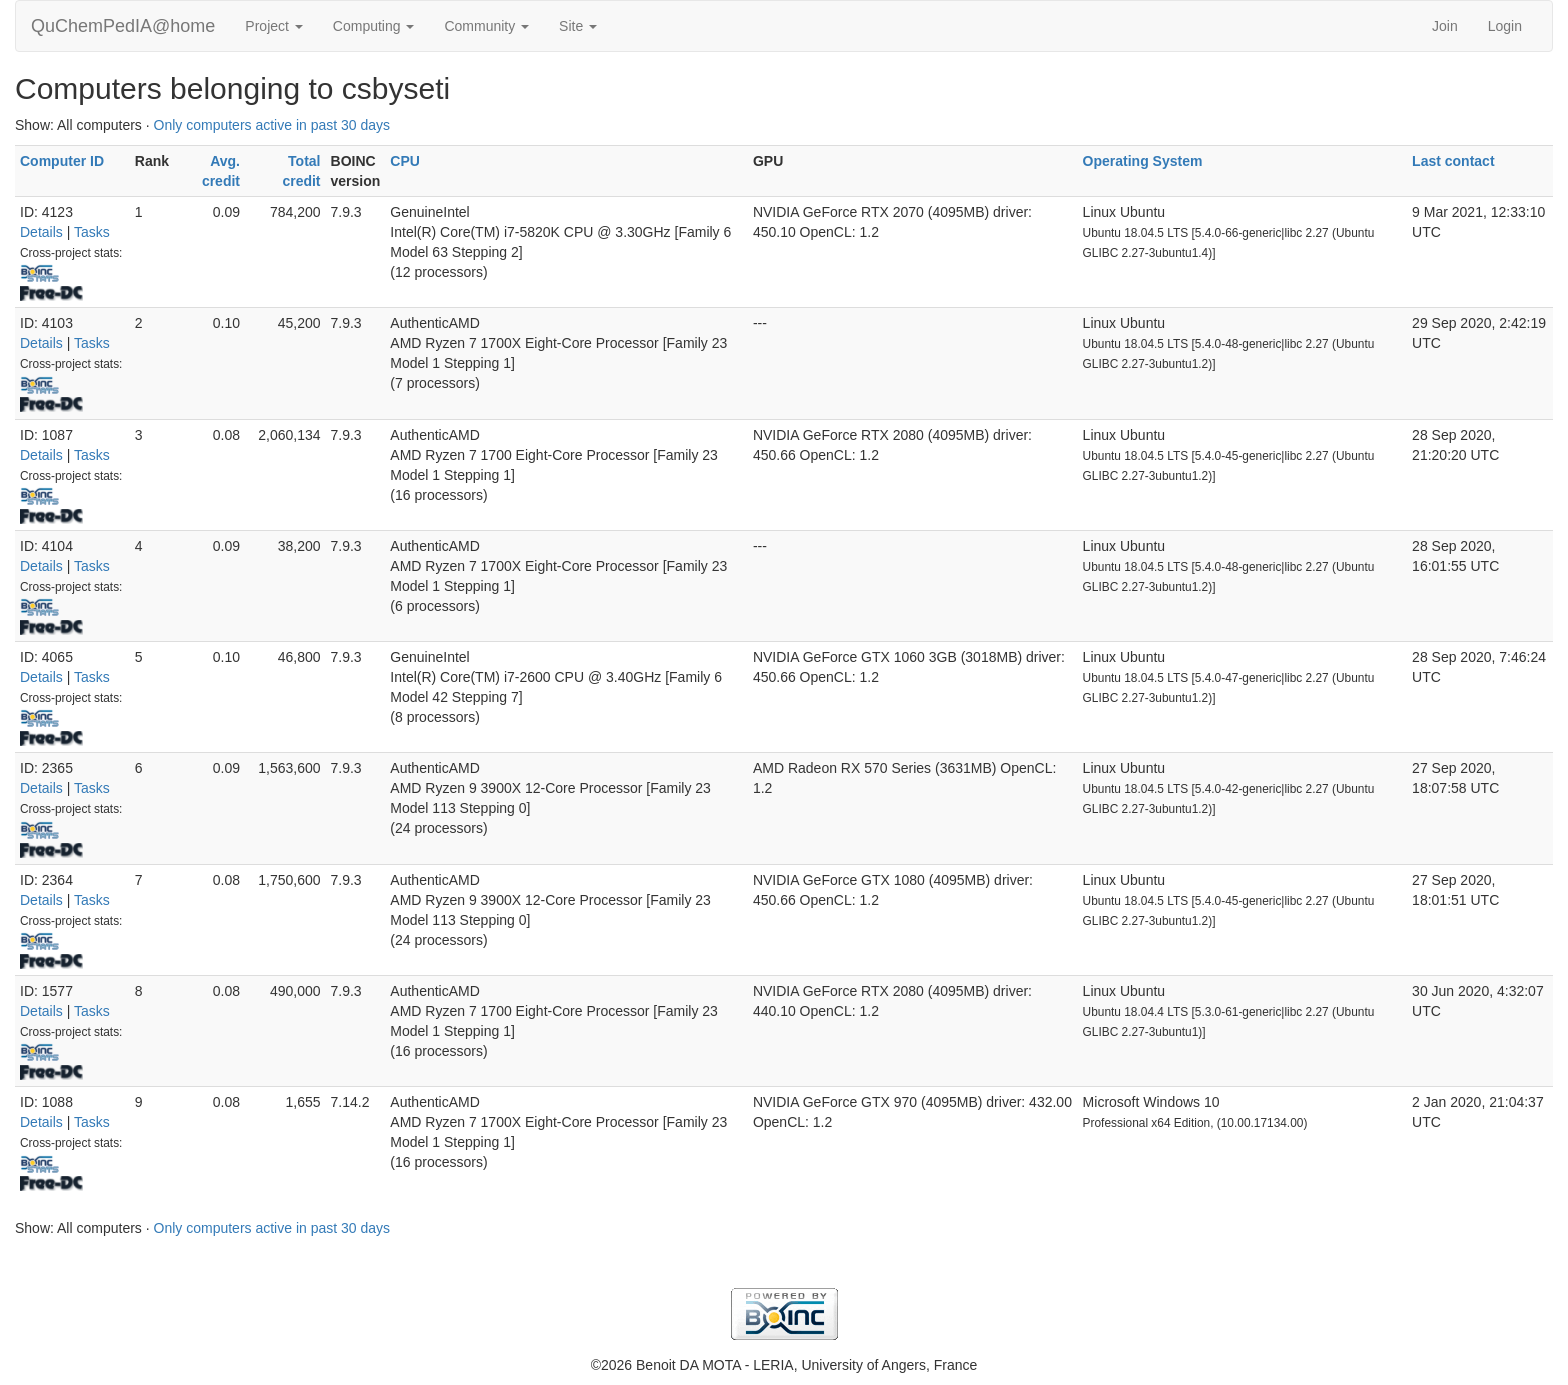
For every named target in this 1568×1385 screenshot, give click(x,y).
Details (41, 232)
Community (486, 26)
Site (578, 26)
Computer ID (62, 161)
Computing (374, 26)
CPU (405, 161)
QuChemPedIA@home (123, 26)
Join (1445, 26)
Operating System (1143, 161)
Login (1505, 26)
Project (273, 26)
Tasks (92, 232)
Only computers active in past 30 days (272, 125)
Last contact (1453, 161)
